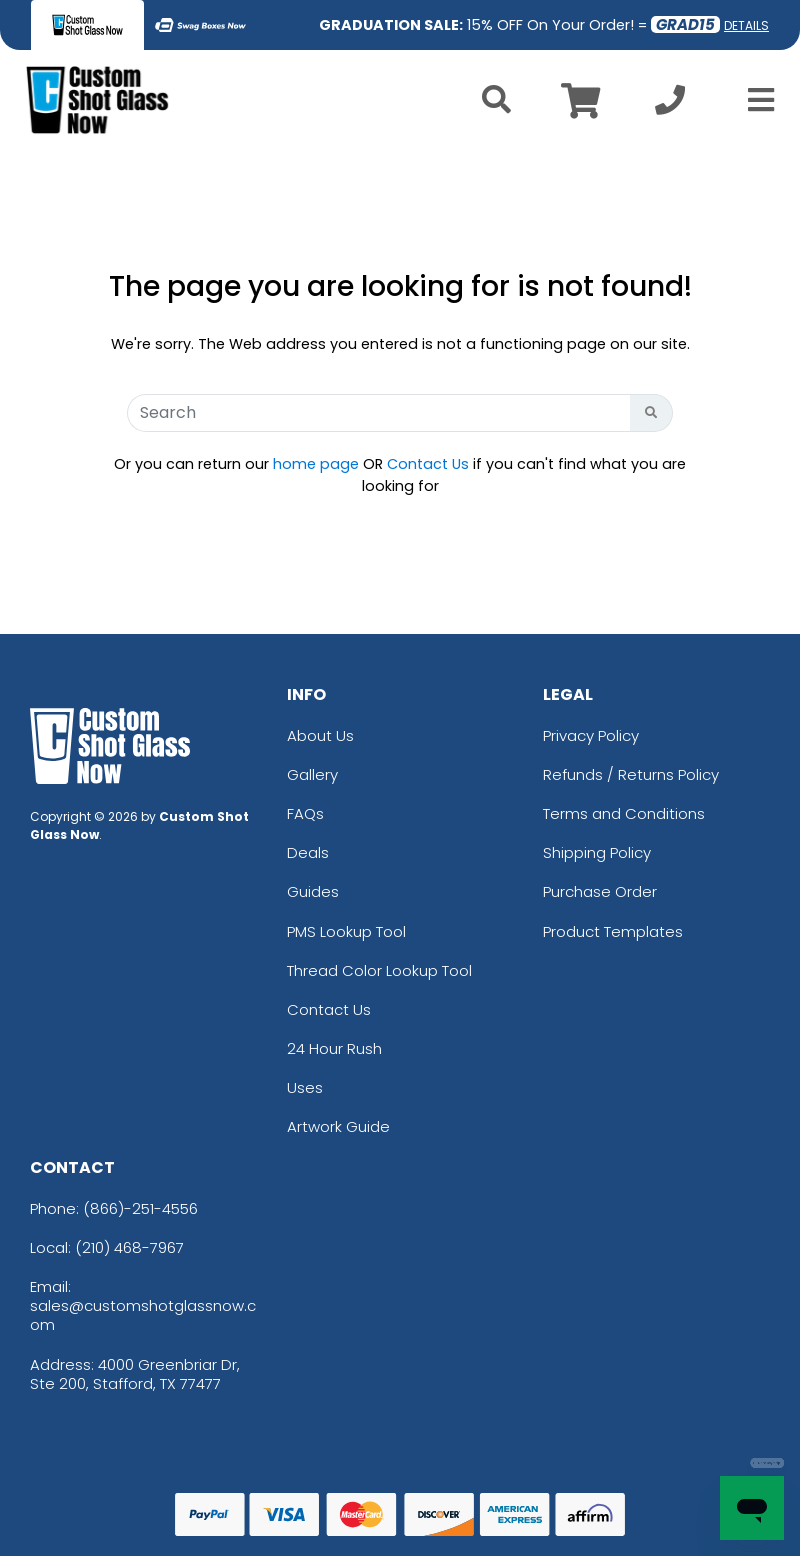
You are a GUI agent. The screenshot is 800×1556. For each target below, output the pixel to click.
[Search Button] (651, 413)
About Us (320, 735)
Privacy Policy (591, 735)
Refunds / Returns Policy (631, 774)
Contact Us (428, 464)
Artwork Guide (338, 1126)
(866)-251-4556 (140, 1208)
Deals (308, 852)
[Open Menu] (755, 100)
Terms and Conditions (624, 813)
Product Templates (613, 931)
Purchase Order (600, 891)
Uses (305, 1087)
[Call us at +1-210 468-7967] (670, 105)
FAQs (305, 813)
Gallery (312, 774)
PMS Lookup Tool (346, 931)
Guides (313, 891)
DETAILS (746, 25)
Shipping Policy (597, 852)
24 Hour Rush (334, 1048)
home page (316, 464)
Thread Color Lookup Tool (379, 970)
